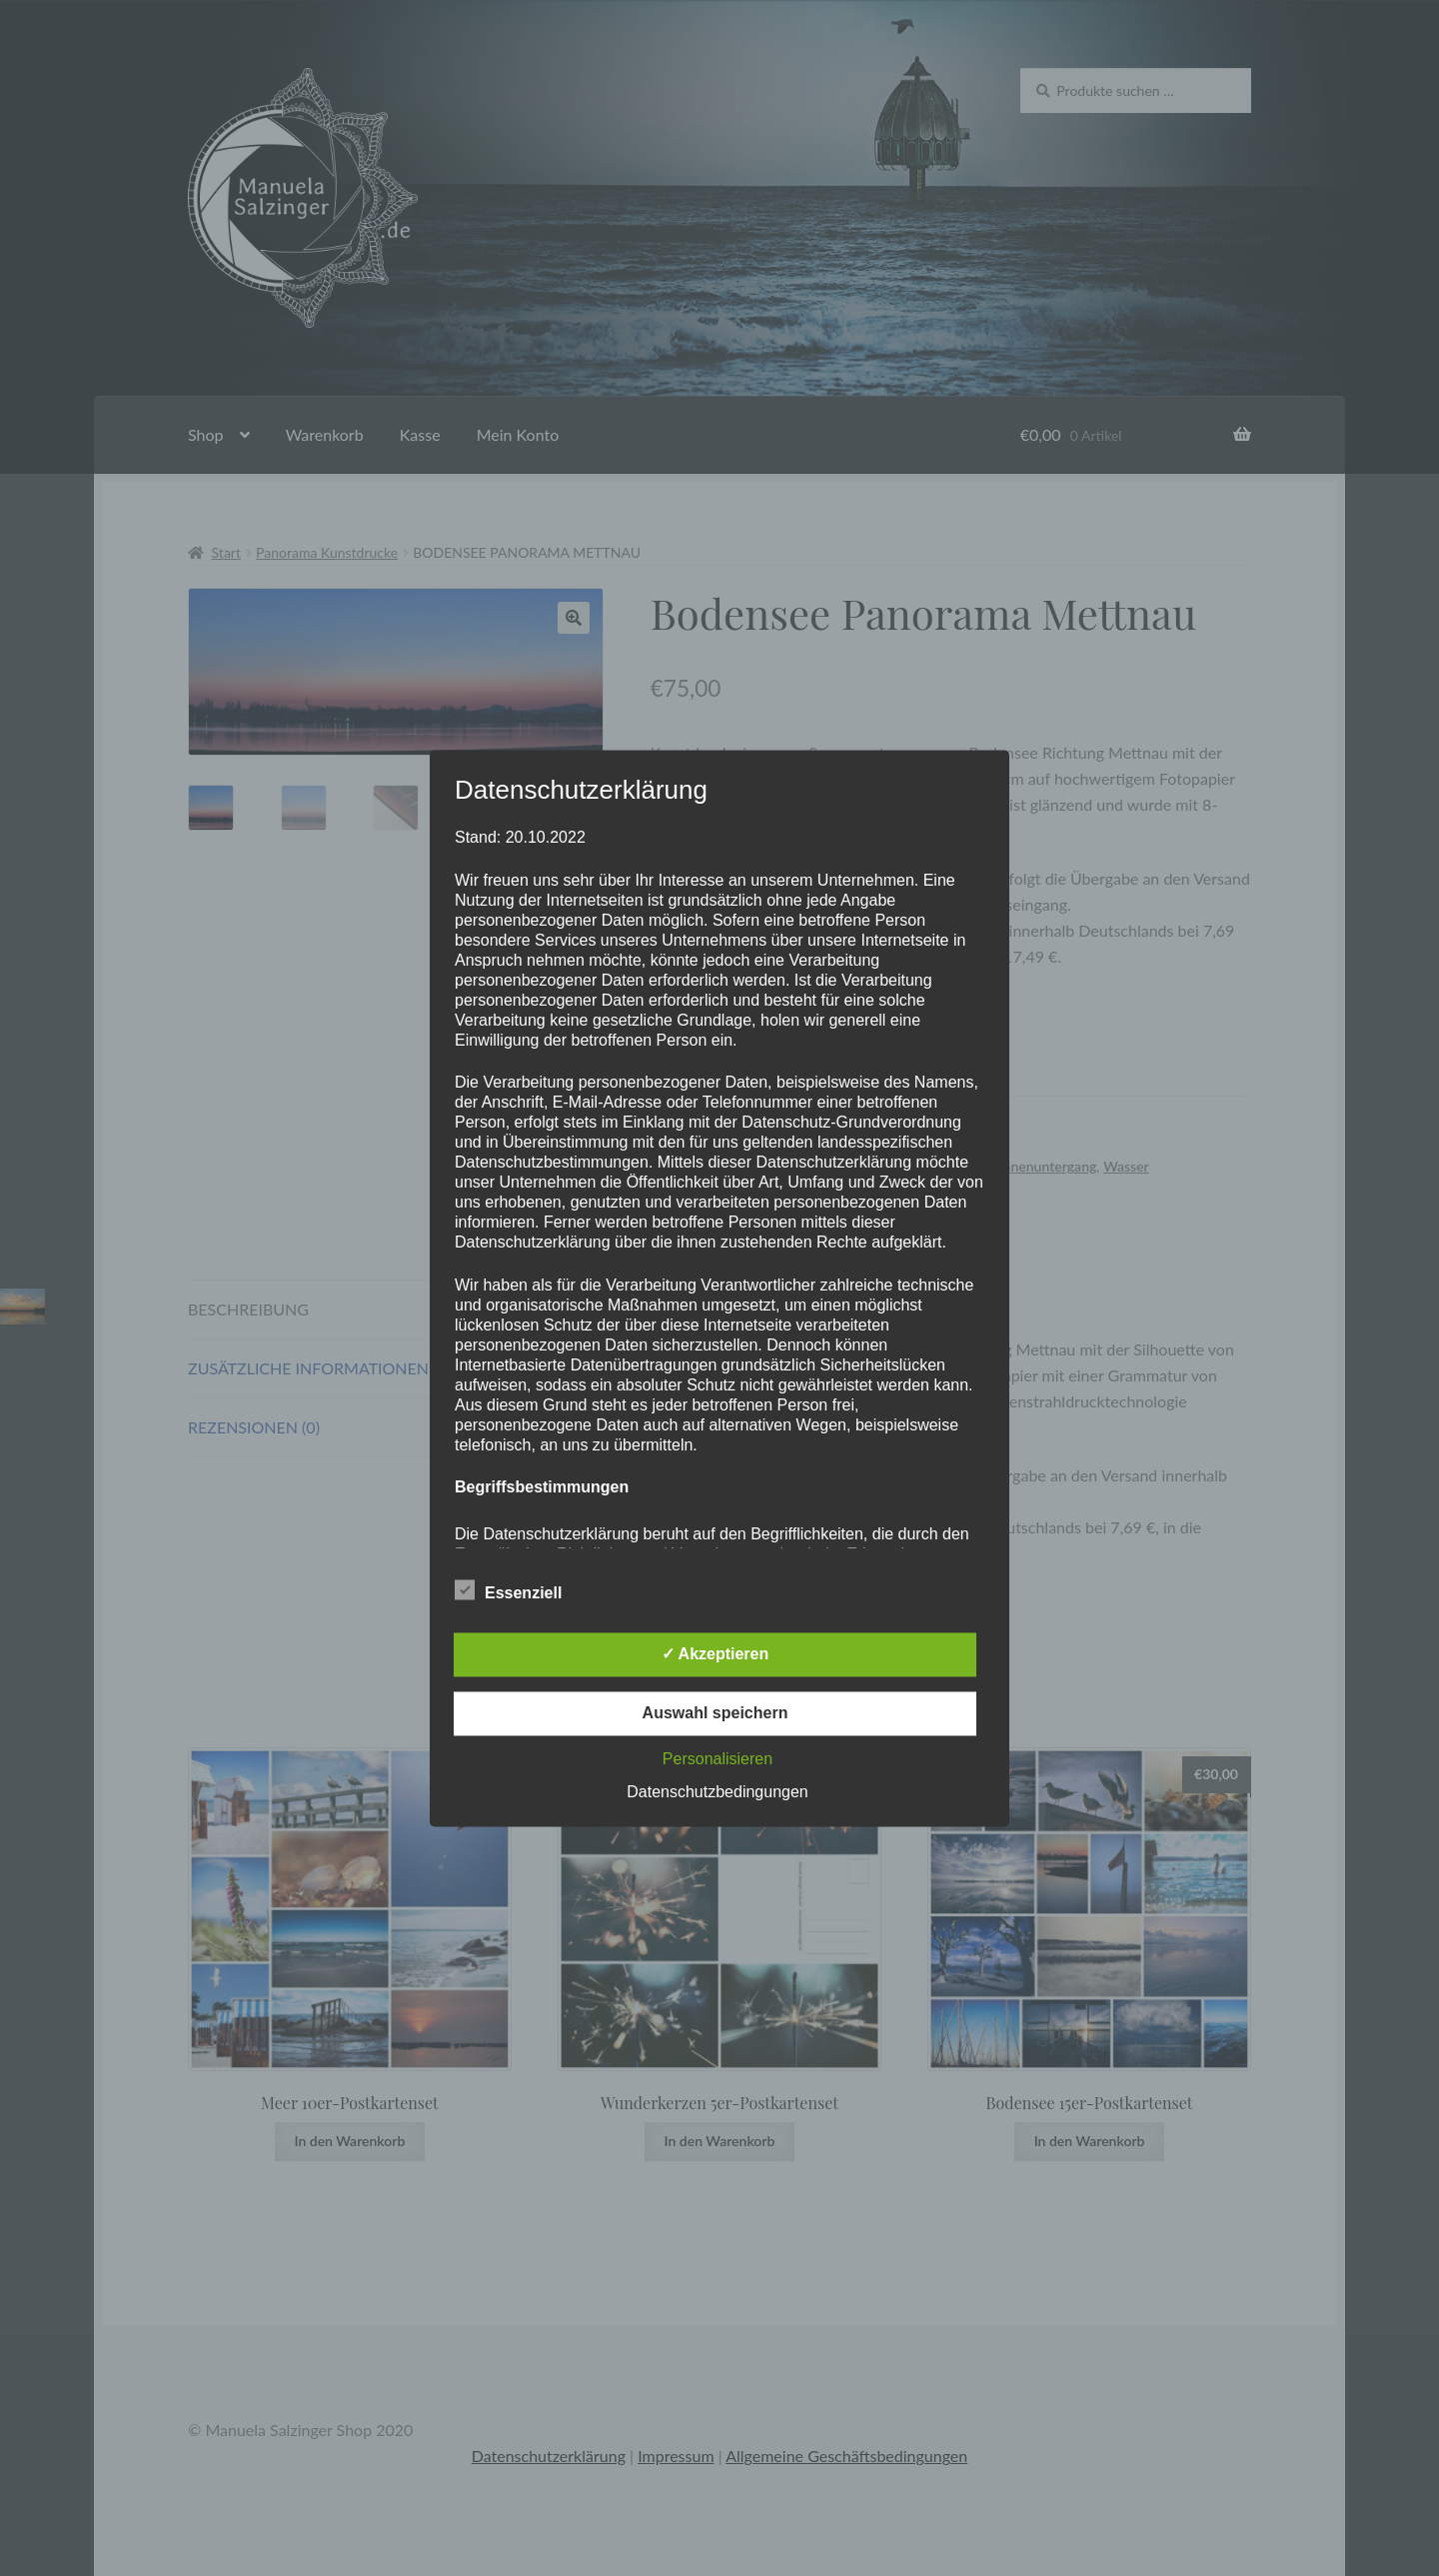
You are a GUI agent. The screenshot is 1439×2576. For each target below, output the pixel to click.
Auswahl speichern (715, 1712)
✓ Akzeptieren (715, 1653)
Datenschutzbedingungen (717, 1791)
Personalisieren (717, 1758)
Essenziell (508, 1589)
